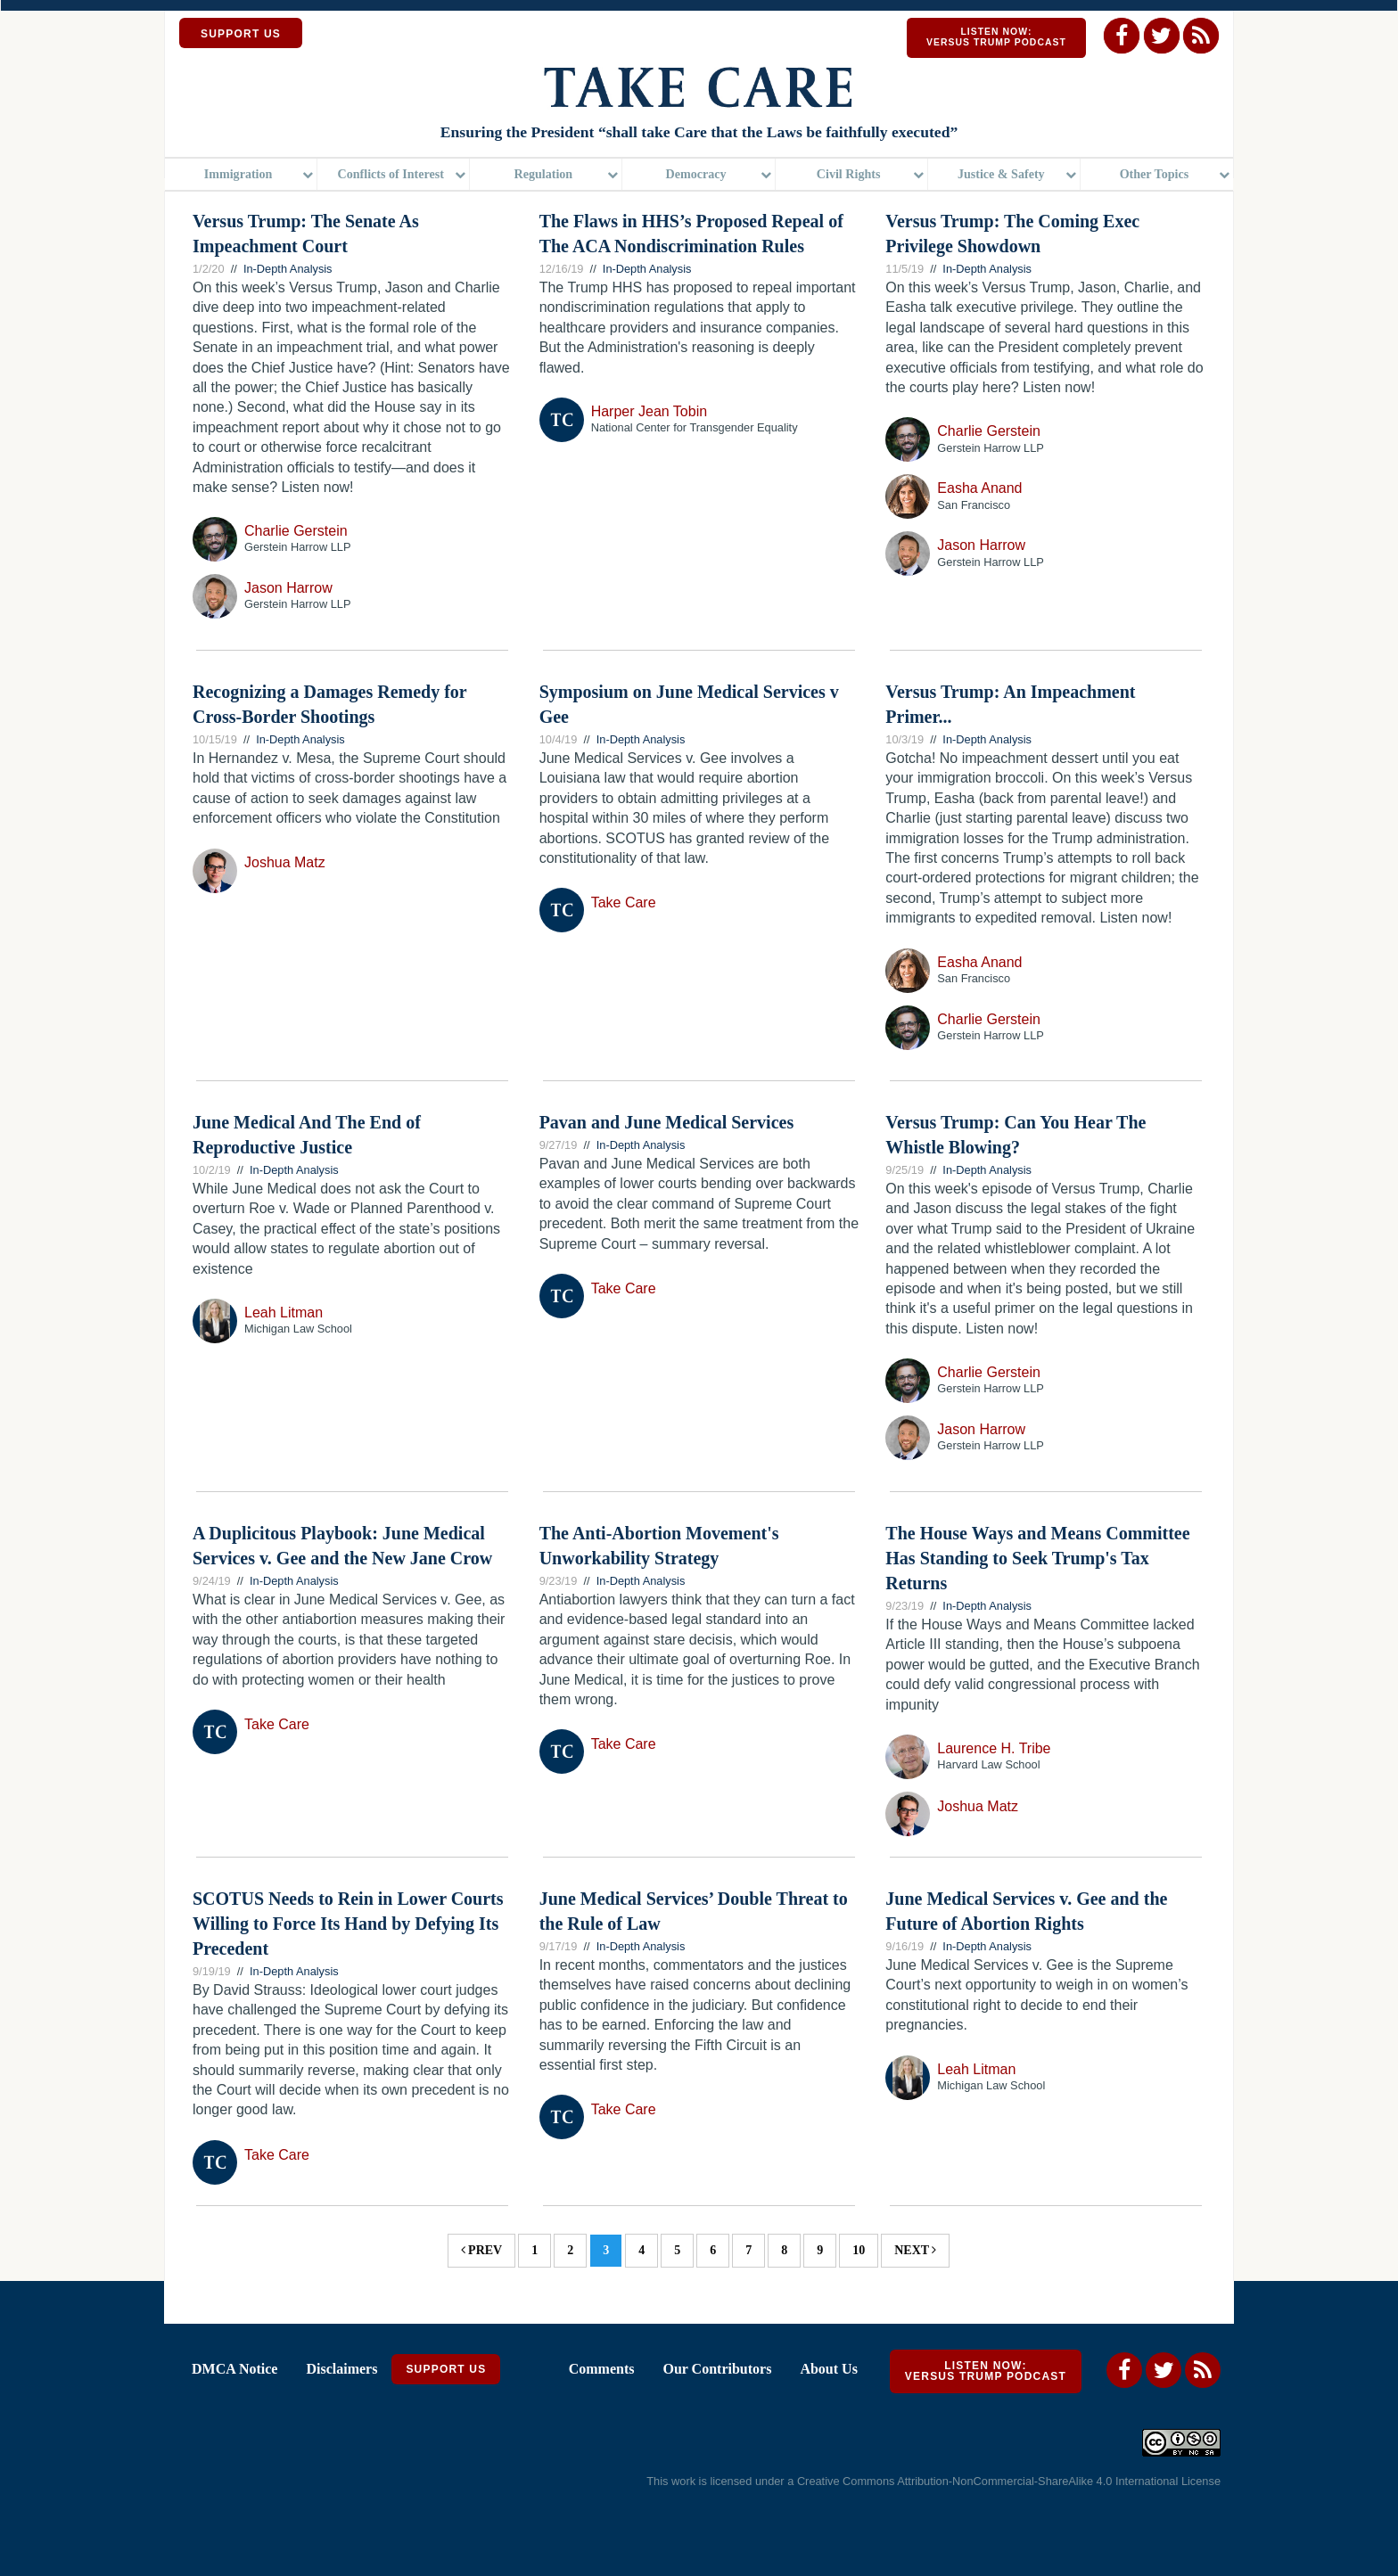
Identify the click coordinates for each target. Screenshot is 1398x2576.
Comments (602, 2368)
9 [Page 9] (820, 2250)
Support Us (446, 2369)
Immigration (238, 174)
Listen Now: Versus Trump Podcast (996, 37)
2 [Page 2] (570, 2250)
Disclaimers (341, 2368)
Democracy (695, 174)
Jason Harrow (288, 587)
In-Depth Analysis (288, 268)
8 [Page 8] (784, 2250)
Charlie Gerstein (296, 530)
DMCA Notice (234, 2368)
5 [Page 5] (677, 2250)
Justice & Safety (1001, 174)
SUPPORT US (241, 34)
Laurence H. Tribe (993, 1748)
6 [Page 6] (713, 2250)
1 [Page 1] (534, 2250)
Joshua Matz (284, 862)
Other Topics (1154, 174)
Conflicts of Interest (391, 174)
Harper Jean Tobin (649, 411)
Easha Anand (979, 488)
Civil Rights (849, 174)
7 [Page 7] (748, 2250)
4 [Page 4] (641, 2250)
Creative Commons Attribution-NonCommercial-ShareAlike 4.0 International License (1009, 2481)
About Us (828, 2368)
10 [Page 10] (858, 2250)
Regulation (543, 174)
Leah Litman (283, 1312)
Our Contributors (716, 2368)
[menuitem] (241, 174)
